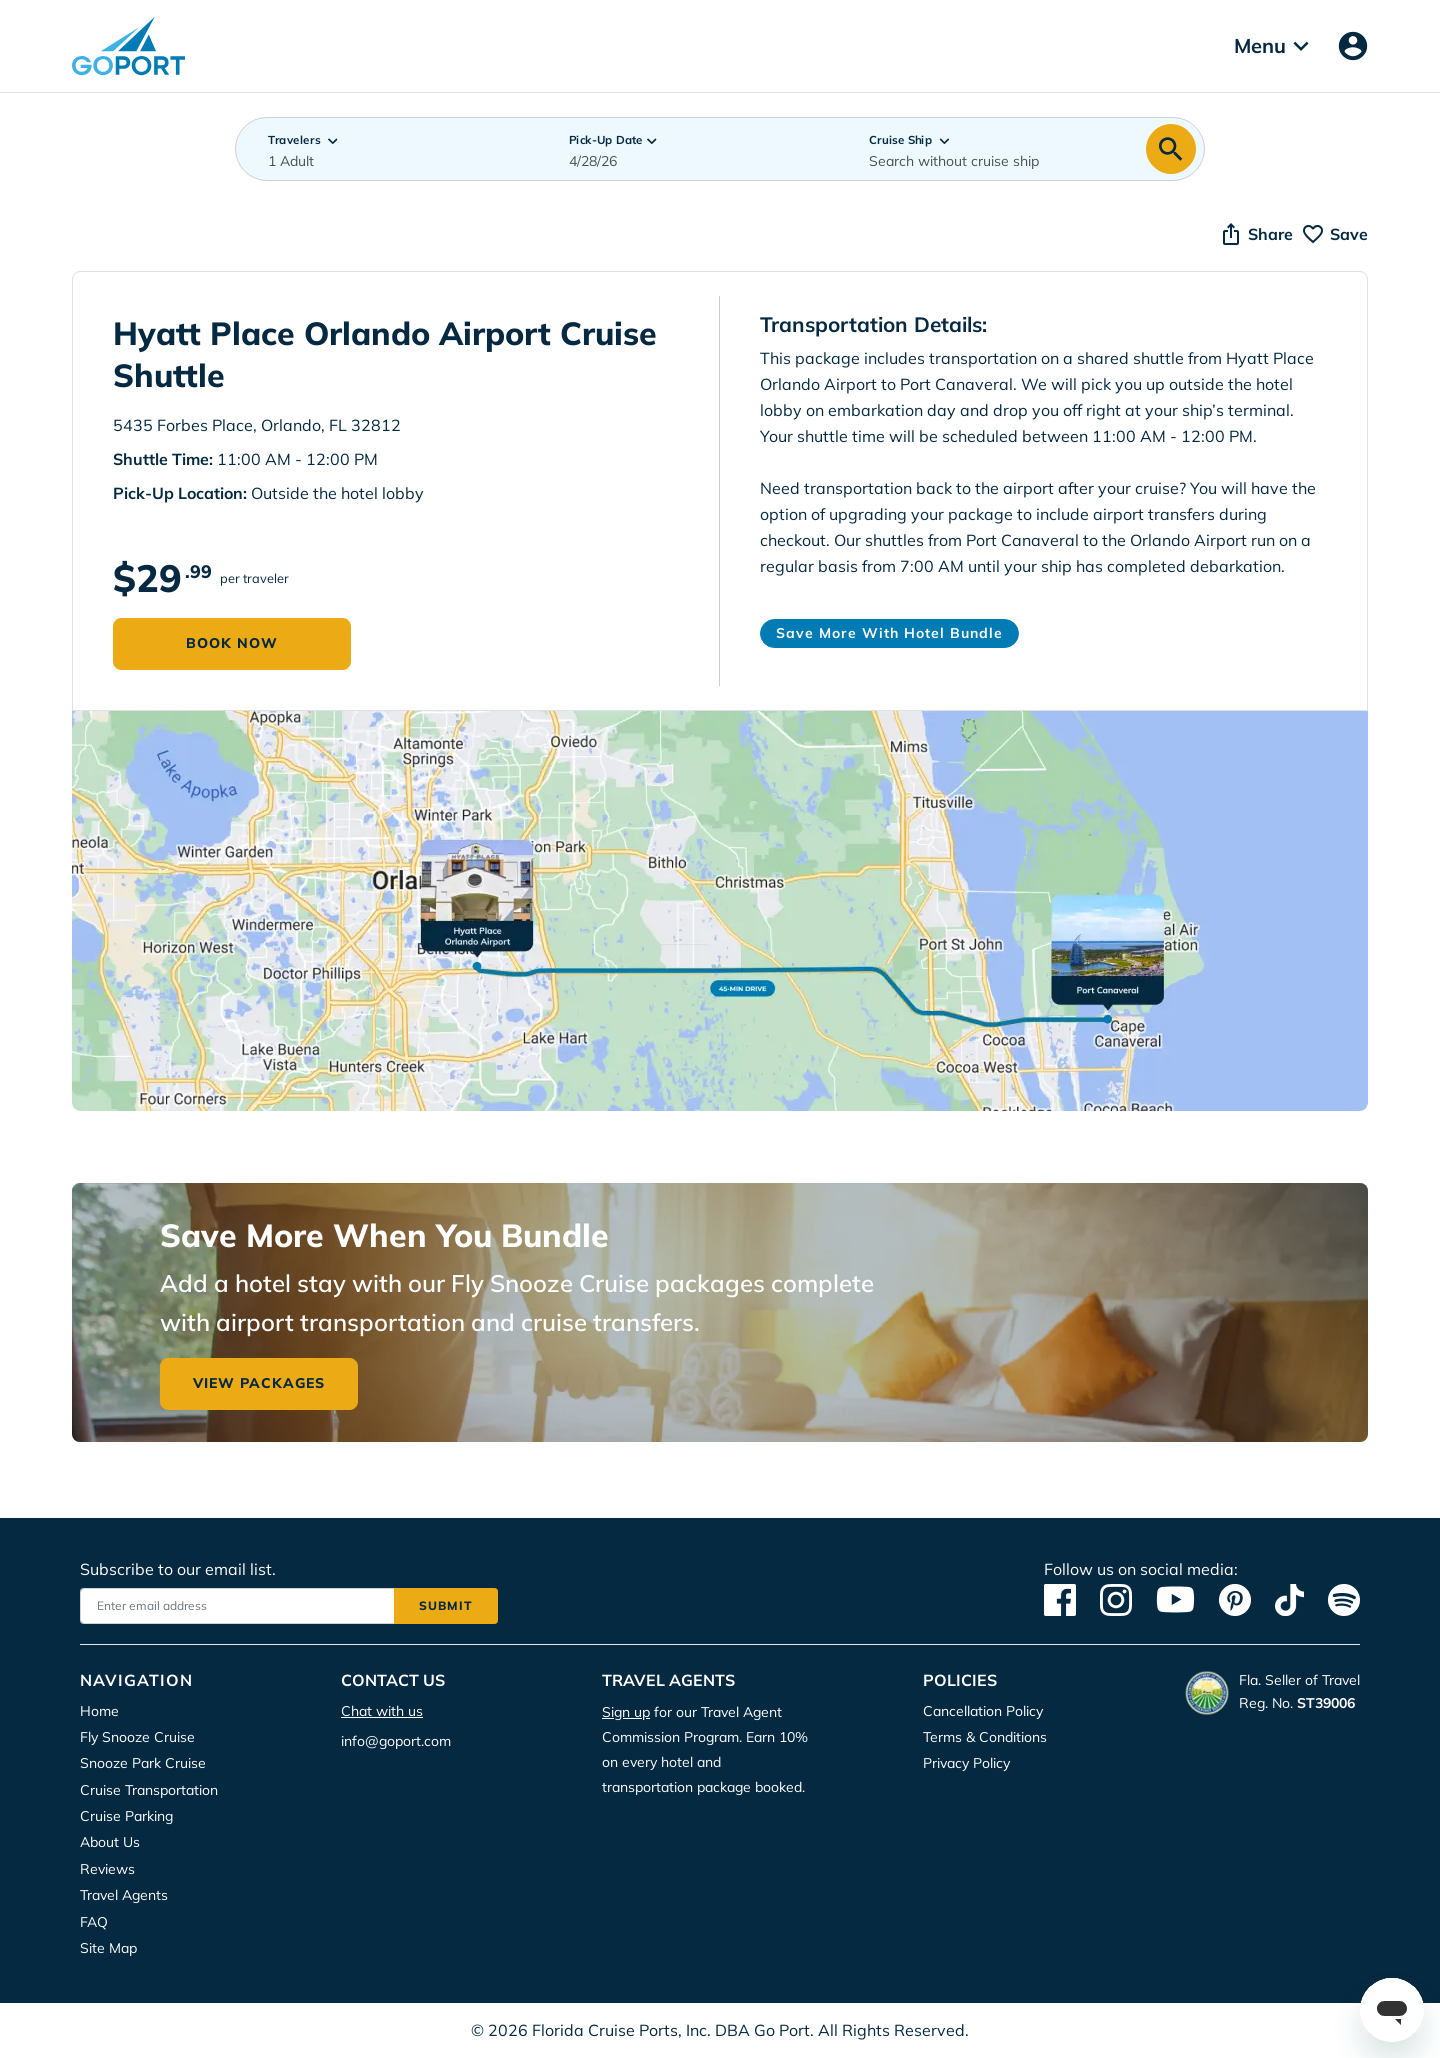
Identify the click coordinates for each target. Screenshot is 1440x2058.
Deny (864, 218)
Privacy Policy (685, 155)
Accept (583, 218)
